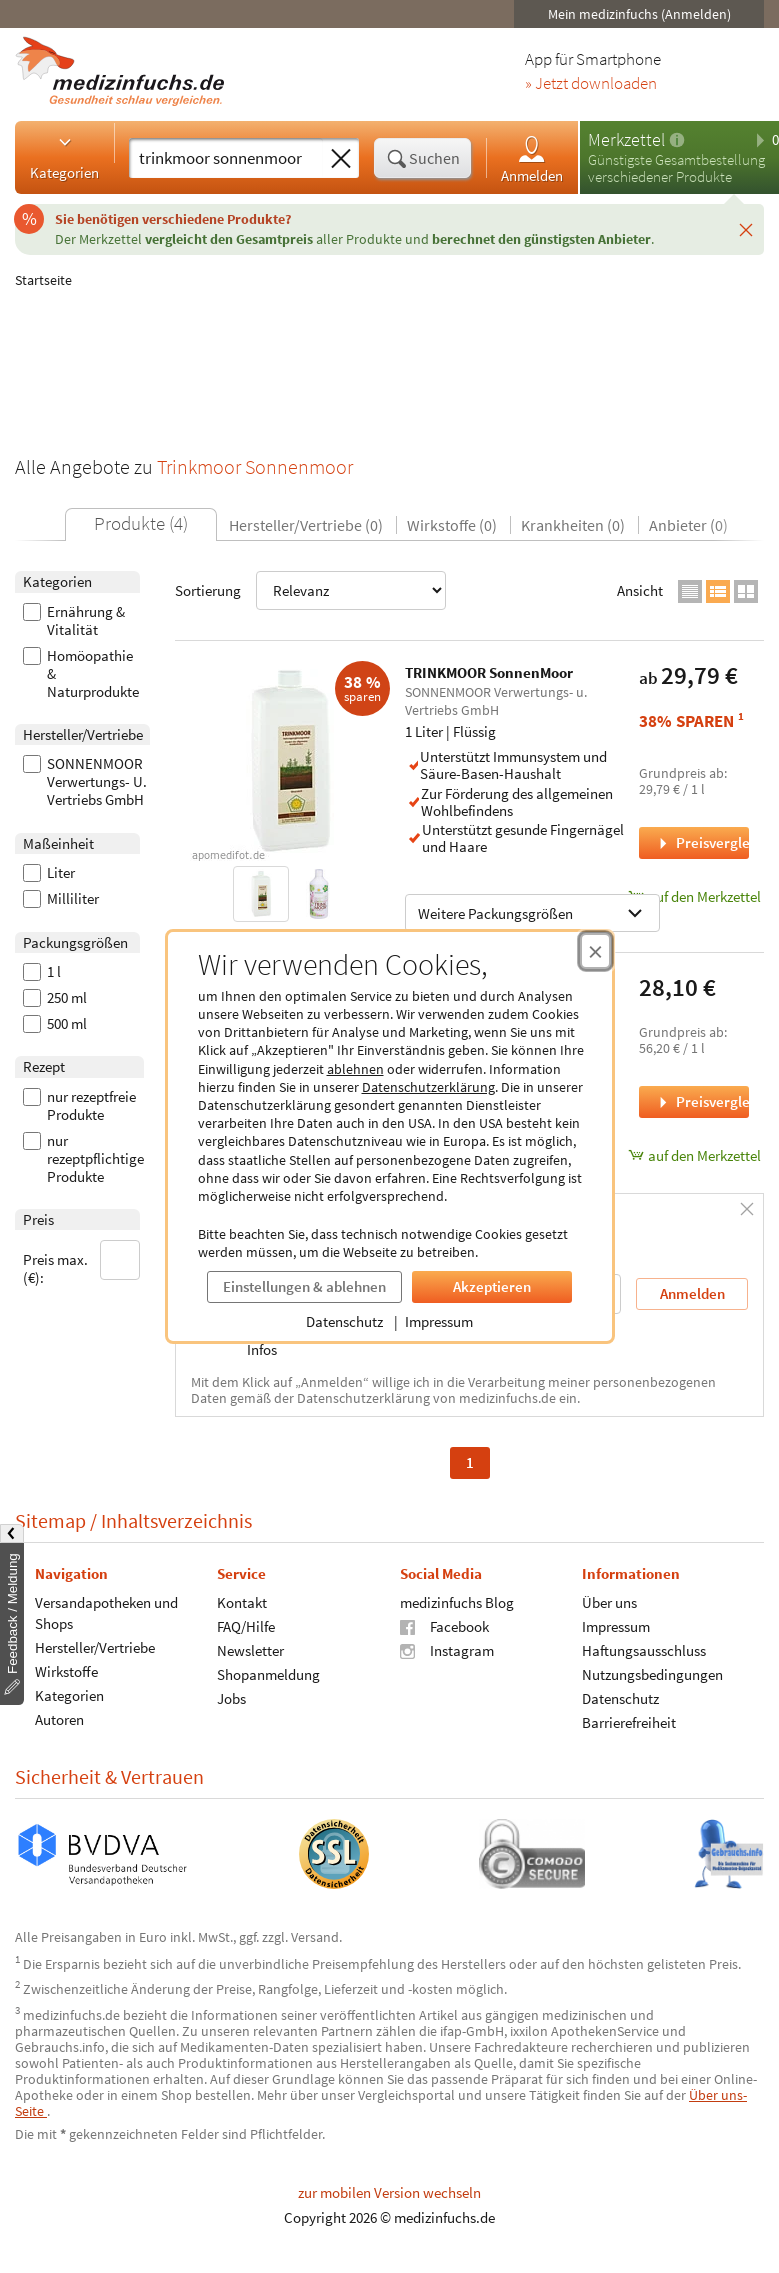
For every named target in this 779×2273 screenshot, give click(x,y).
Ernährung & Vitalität (74, 621)
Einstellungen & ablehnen (304, 1286)
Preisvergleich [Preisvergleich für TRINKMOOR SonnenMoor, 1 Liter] (702, 842)
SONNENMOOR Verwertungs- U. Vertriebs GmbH (85, 782)
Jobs (231, 1697)
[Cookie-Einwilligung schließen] (595, 951)
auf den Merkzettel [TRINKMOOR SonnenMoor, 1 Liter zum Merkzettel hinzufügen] (694, 896)
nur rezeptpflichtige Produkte (83, 1159)
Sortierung (310, 590)
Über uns (609, 1601)
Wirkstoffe (66, 1670)
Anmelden (532, 158)
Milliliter (61, 899)
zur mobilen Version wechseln (389, 2192)
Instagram (447, 1649)
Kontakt (242, 1601)
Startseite (43, 280)
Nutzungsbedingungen (652, 1673)
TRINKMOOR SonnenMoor (489, 672)
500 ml (55, 1024)
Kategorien (64, 157)
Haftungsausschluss (644, 1649)
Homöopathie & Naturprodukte (81, 674)
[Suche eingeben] (226, 158)
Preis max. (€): (82, 1263)
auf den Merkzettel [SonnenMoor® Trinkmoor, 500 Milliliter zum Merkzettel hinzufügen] (694, 1155)
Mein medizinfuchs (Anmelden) (639, 14)
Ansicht (640, 590)
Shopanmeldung (268, 1673)
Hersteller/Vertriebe (95, 1646)
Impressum (439, 1321)
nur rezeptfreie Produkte (79, 1106)
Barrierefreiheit (629, 1721)
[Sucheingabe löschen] (341, 159)
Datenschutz (344, 1321)
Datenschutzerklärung (428, 1087)
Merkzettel (626, 139)
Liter (49, 873)
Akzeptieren (492, 1286)
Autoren (59, 1718)
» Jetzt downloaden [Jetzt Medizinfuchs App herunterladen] (591, 84)
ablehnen (355, 1069)
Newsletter (250, 1649)
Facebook (444, 1625)
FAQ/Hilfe (246, 1625)
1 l (42, 972)
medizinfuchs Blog (457, 1601)
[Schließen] (746, 229)
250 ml (55, 998)
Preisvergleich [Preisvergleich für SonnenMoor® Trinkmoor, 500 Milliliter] (702, 1101)
